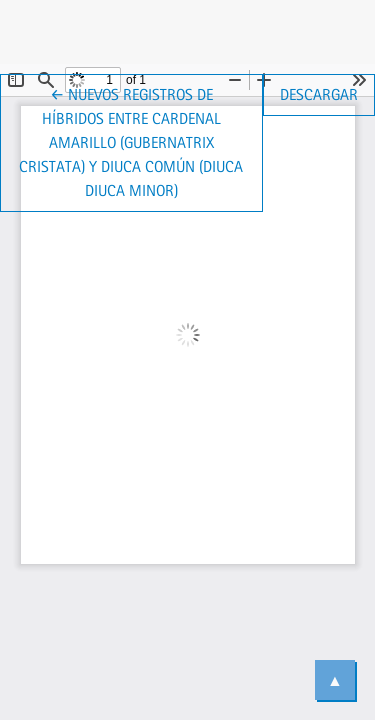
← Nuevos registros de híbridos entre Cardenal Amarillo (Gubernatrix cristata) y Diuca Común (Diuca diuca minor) (140, 141)
